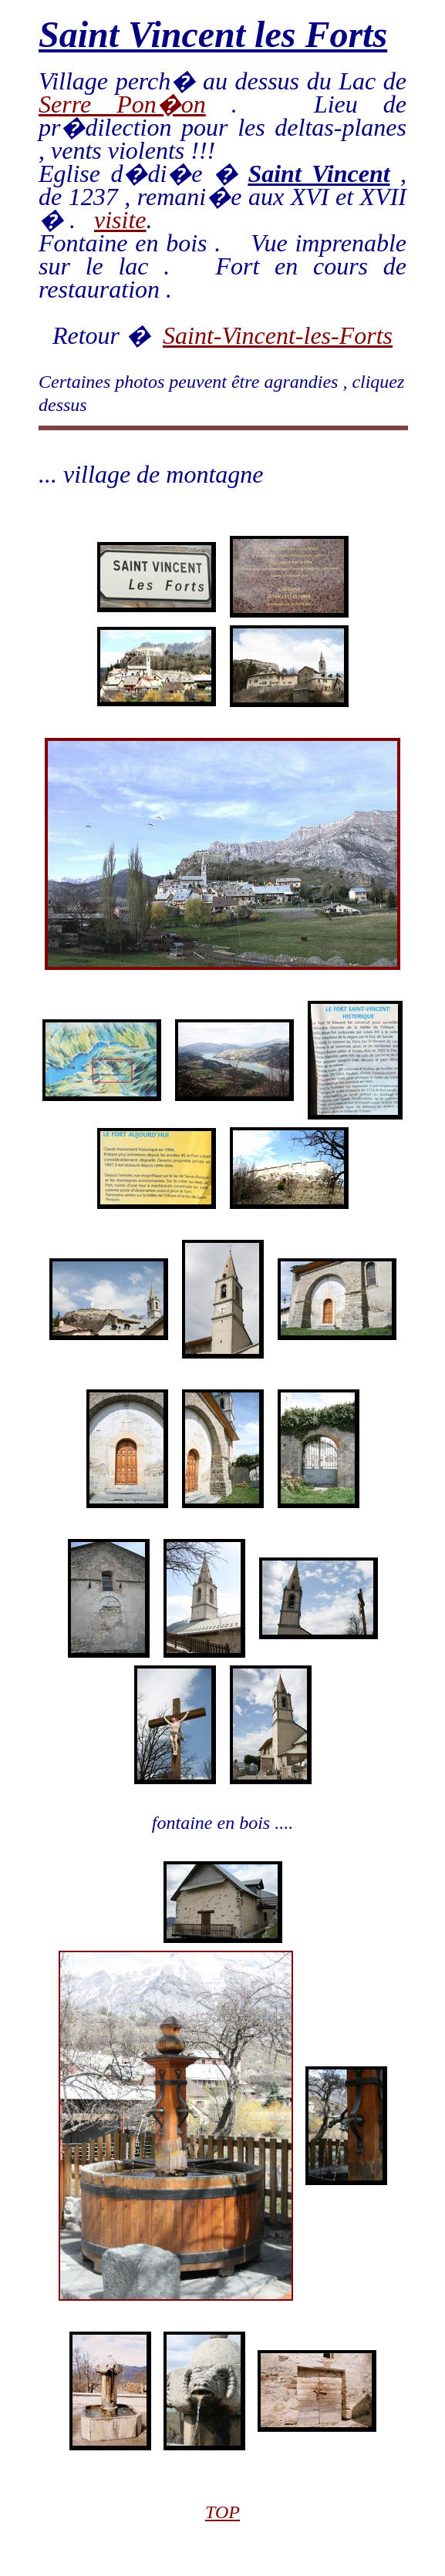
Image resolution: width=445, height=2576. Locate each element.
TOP (222, 2512)
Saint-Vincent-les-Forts (278, 335)
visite (120, 220)
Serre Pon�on (122, 104)
